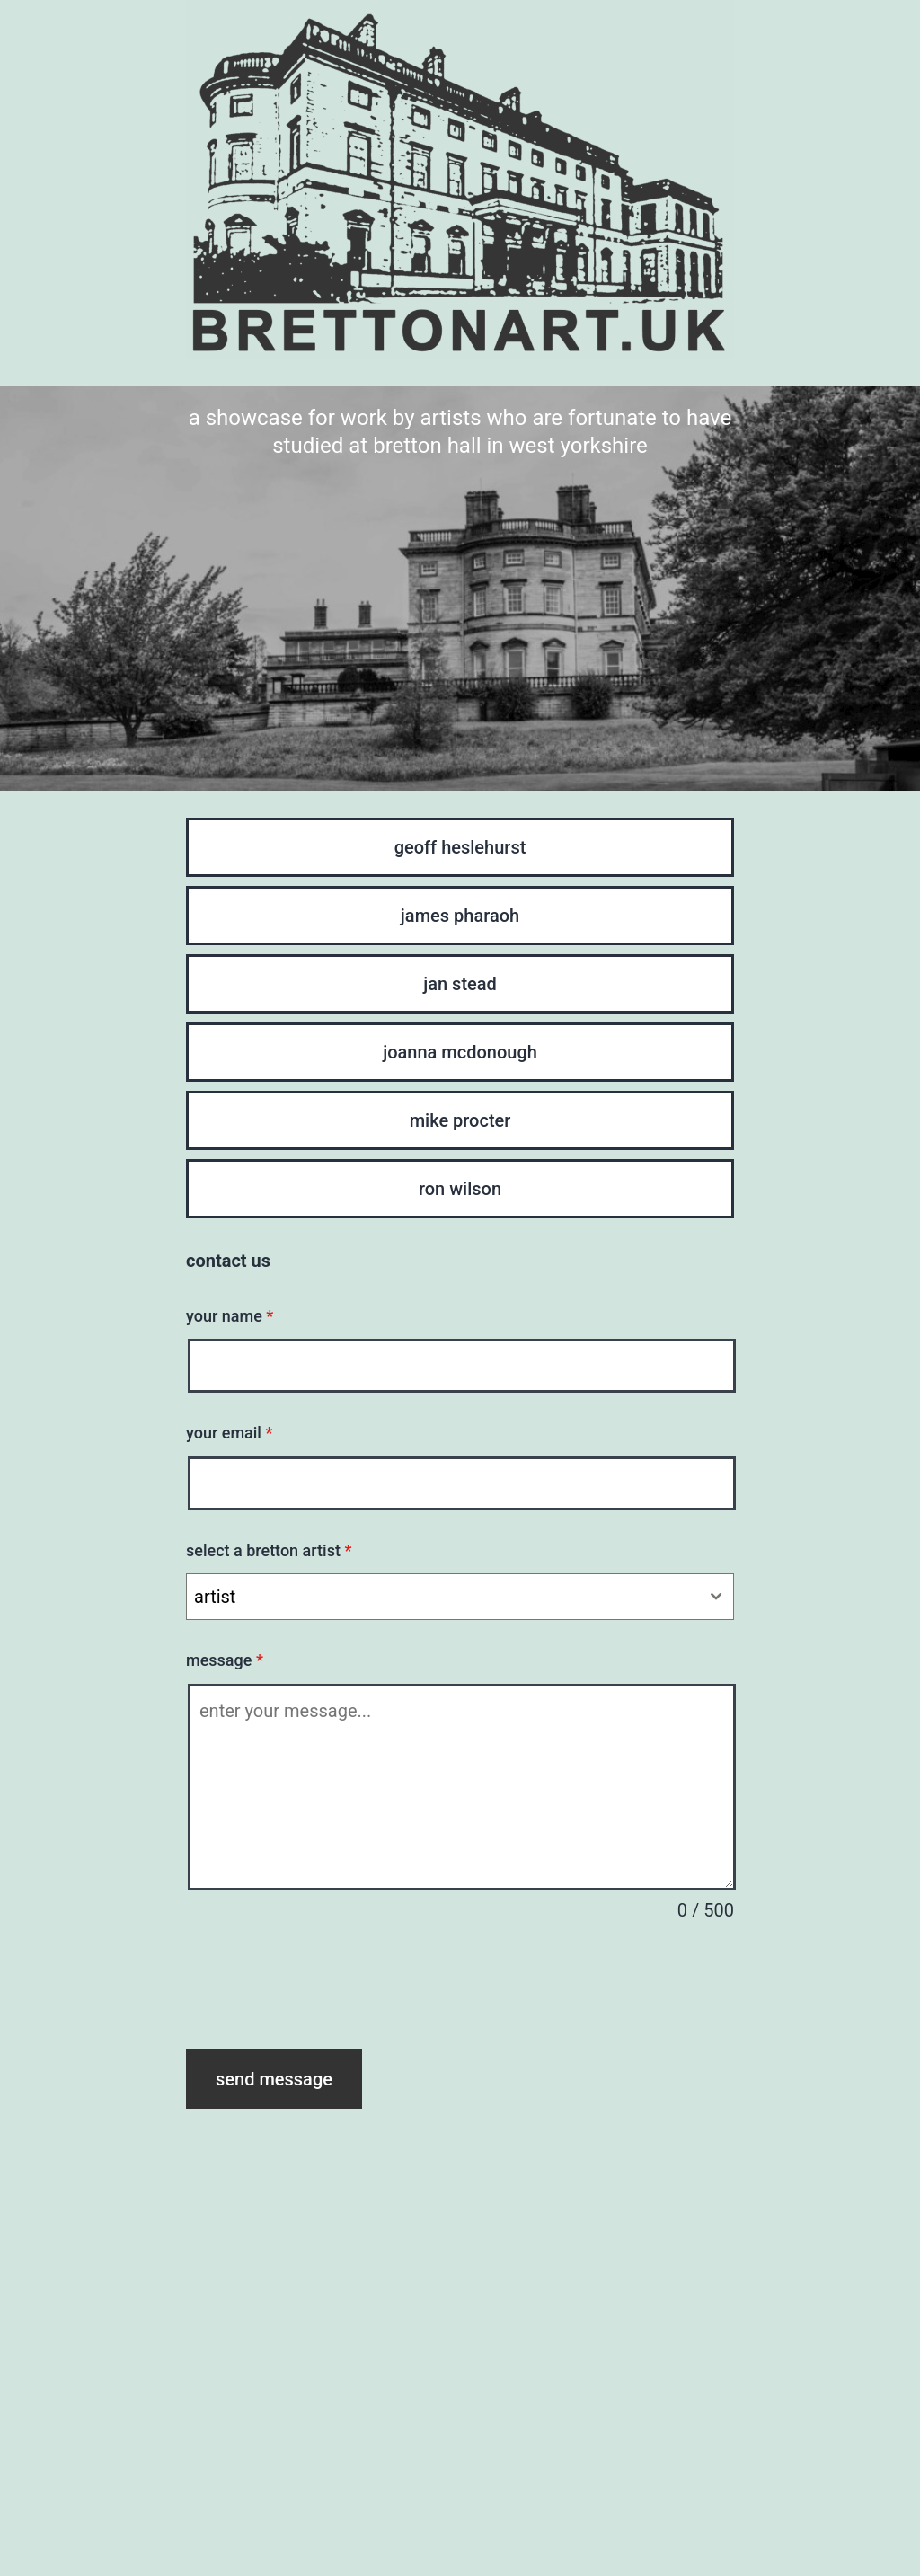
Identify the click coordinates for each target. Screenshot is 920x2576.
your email (229, 1432)
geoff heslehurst (460, 847)
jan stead (460, 984)
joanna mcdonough (460, 1052)
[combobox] (460, 1596)
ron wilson (460, 1188)
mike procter (460, 1120)
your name (229, 1315)
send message (274, 2079)
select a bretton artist (268, 1550)
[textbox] (443, 1596)
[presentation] (322, 1987)
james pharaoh (460, 915)
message (224, 1660)
